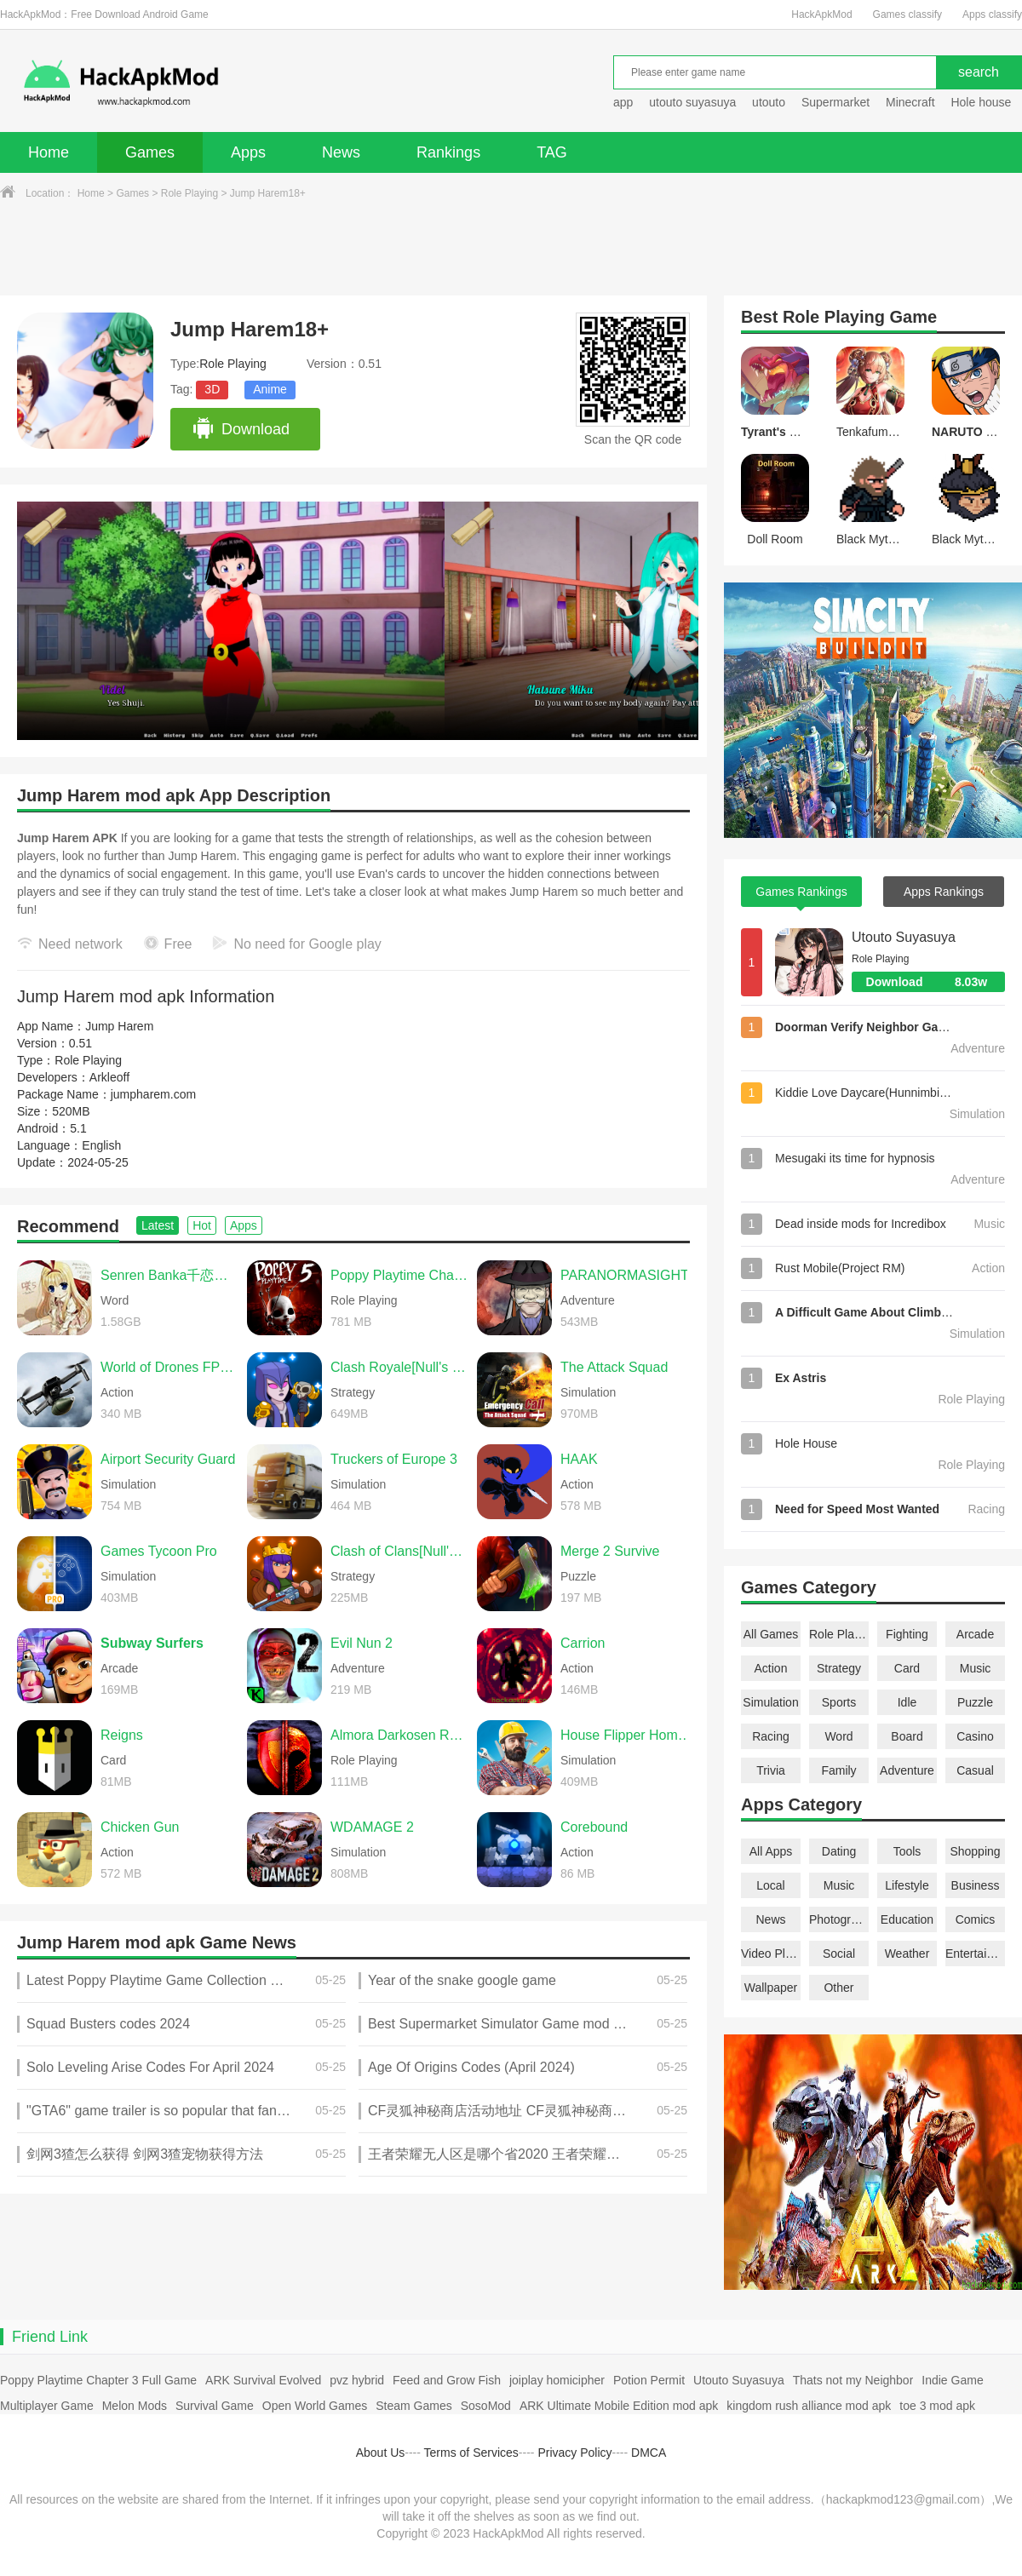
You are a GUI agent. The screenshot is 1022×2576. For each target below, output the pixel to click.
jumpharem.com (153, 1094)
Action (771, 1668)
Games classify (907, 14)
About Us (380, 2452)
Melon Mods (134, 2405)
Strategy (839, 1668)
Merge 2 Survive (610, 1551)
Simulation (770, 1702)
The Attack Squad (614, 1367)
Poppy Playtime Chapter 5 (399, 1275)
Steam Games (413, 2405)
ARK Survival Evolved (263, 2380)
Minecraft (910, 102)
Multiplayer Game (47, 2405)
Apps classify (992, 14)
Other (838, 1987)
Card (907, 1668)
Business (975, 1885)
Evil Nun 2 (361, 1643)
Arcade (975, 1634)
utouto (768, 102)
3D (212, 389)
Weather (907, 1953)
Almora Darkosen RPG (399, 1735)
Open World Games (314, 2405)
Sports (839, 1702)
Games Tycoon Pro (158, 1551)
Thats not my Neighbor (853, 2380)
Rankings (448, 152)
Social (839, 1953)
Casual (975, 1770)
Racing (770, 1736)
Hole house (982, 102)
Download (241, 429)
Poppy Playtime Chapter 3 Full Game (98, 2380)
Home (48, 152)
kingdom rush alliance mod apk (808, 2405)
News (341, 152)
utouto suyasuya (692, 102)
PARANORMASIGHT (624, 1275)
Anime (270, 389)
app (623, 102)
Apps (248, 152)
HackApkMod (821, 14)
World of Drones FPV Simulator (169, 1367)
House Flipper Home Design (629, 1735)
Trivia (770, 1770)
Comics (976, 1919)
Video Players (771, 1953)
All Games (771, 1634)
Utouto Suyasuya (904, 937)
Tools (907, 1851)
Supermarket (835, 102)
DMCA (648, 2452)
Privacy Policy (574, 2452)
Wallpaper (771, 1987)
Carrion (582, 1643)
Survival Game (214, 2405)
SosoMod (486, 2405)
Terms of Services (471, 2452)
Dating (839, 1851)
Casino (975, 1736)
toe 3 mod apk (937, 2405)
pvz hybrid (357, 2380)
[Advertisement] (511, 248)
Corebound (594, 1827)
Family (838, 1770)
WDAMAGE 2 (372, 1827)
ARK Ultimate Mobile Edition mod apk (619, 2405)
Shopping (975, 1851)
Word (838, 1736)
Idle (907, 1702)
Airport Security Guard (167, 1459)
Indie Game (952, 2380)
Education (907, 1919)
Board (906, 1736)
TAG (552, 152)
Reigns (121, 1735)
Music (975, 1668)
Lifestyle (906, 1885)
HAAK (579, 1459)
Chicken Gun (140, 1827)
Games (150, 152)
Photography (839, 1919)
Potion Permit (649, 2380)
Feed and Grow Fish (447, 2380)
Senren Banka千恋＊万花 (169, 1275)
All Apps (771, 1851)
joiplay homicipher (557, 2380)
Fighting (907, 1634)
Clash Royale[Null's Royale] (399, 1367)
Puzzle (975, 1702)
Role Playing (189, 193)
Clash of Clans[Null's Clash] (399, 1551)
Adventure (907, 1770)
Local (770, 1885)
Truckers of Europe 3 (393, 1459)
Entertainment (975, 1953)
